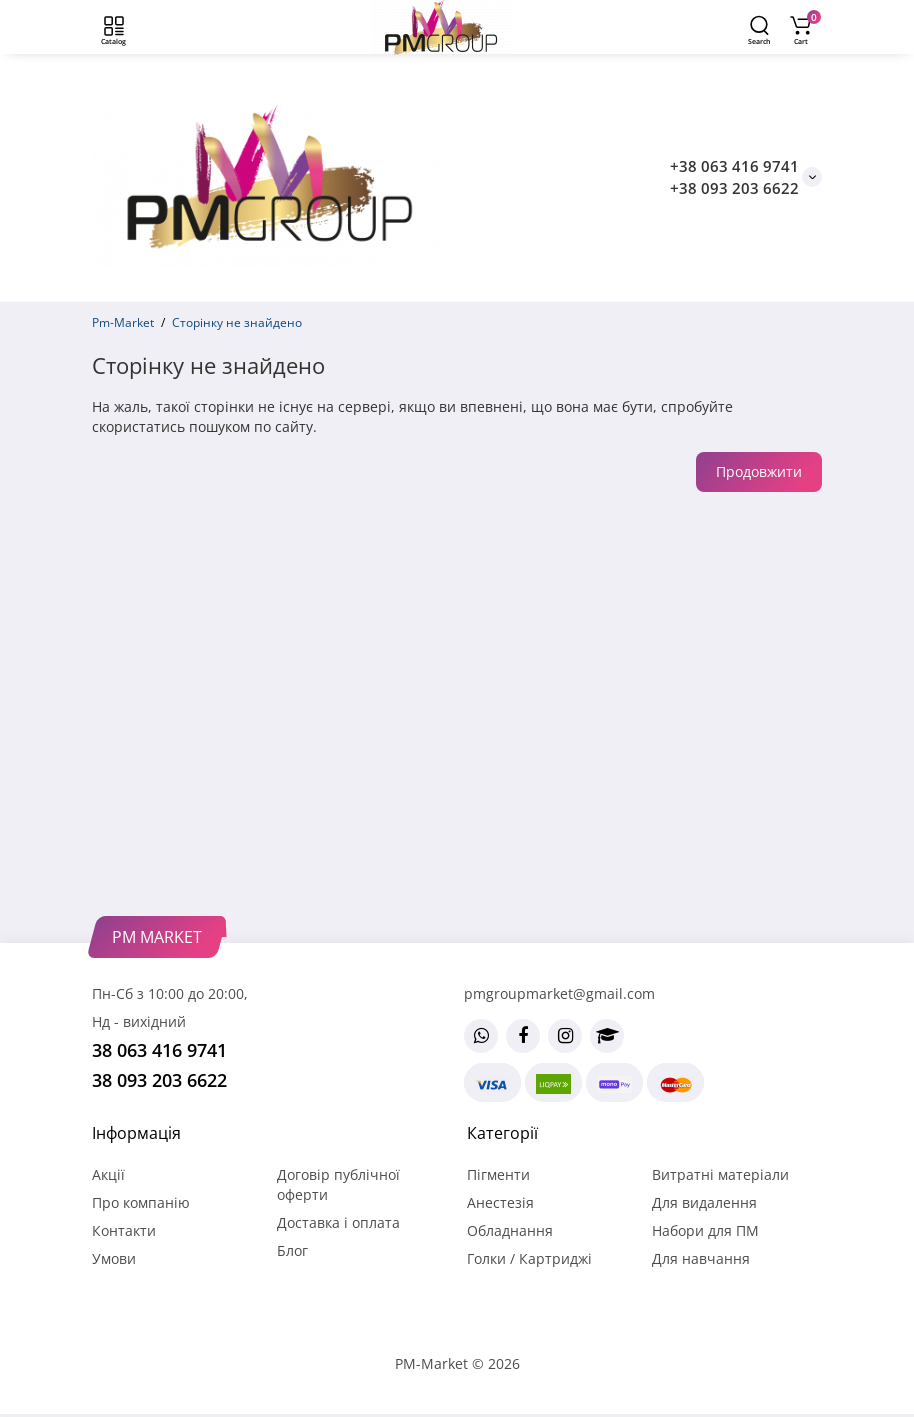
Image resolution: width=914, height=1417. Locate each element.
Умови (114, 1258)
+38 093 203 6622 (734, 188)
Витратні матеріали (720, 1174)
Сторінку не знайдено (237, 322)
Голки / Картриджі (529, 1258)
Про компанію (141, 1202)
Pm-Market (123, 322)
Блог (292, 1250)
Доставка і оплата (338, 1222)
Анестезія (500, 1202)
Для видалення (704, 1202)
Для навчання (701, 1258)
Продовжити (759, 471)
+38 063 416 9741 (734, 166)
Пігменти (498, 1174)
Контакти (124, 1230)
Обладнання (510, 1230)
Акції (108, 1174)
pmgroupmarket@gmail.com (559, 993)
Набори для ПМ (705, 1230)
